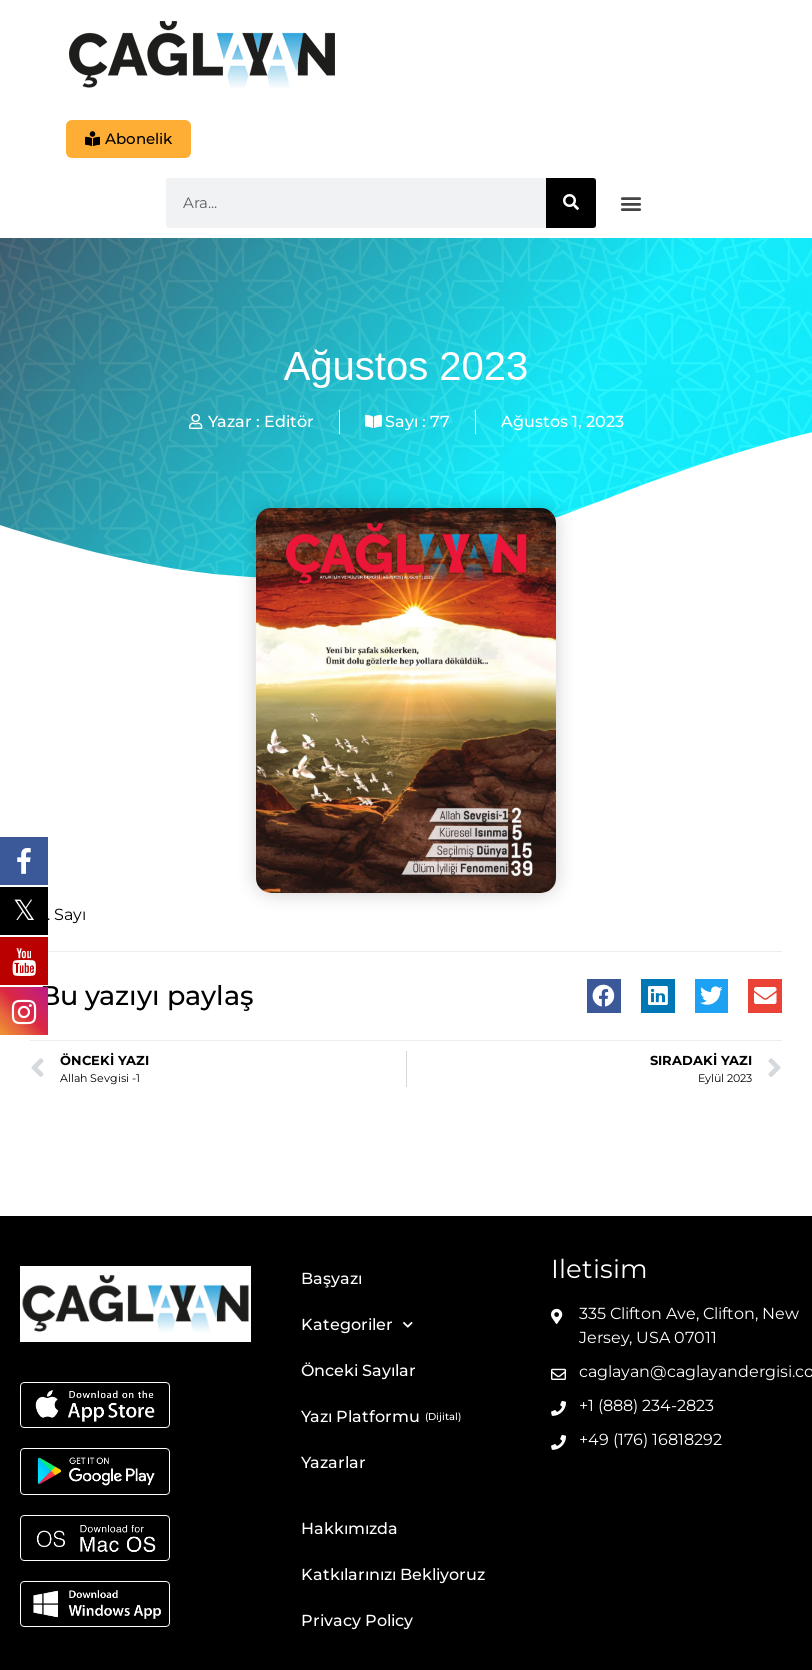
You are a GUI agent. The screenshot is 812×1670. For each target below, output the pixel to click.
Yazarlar (333, 1463)
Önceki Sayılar (358, 1371)
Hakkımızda (349, 1529)
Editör (289, 422)
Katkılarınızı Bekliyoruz (393, 1575)
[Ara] (571, 204)
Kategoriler (357, 1325)
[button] (631, 204)
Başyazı (331, 1279)
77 (440, 422)
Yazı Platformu (360, 1417)
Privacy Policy (357, 1621)
